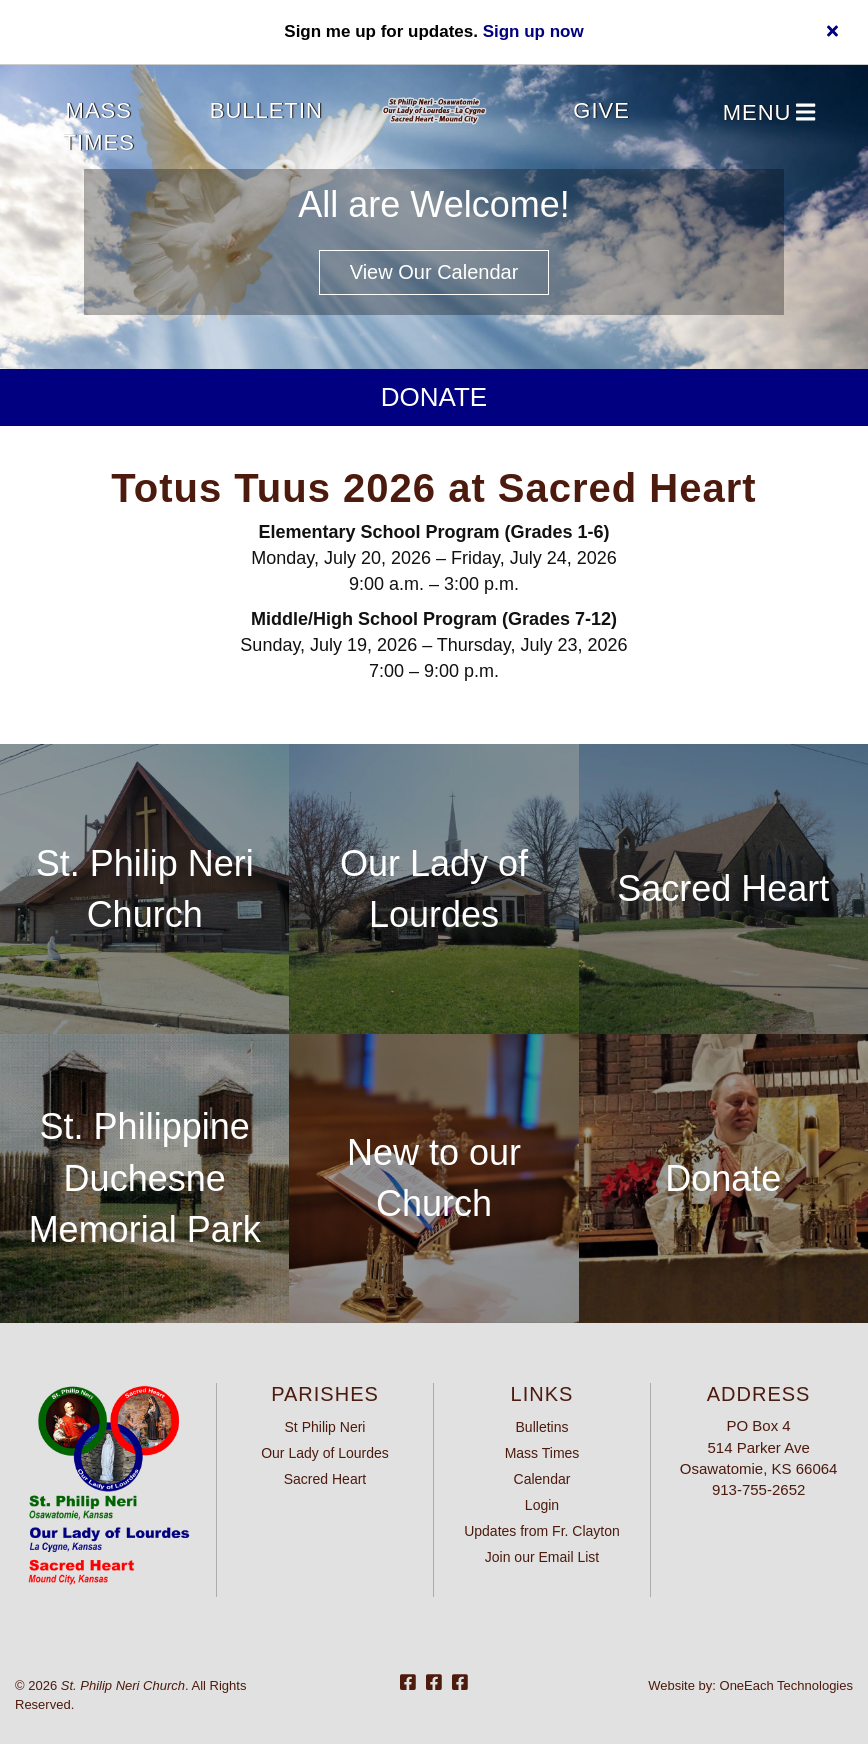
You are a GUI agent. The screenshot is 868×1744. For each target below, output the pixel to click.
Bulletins (542, 1427)
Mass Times (99, 126)
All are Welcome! (433, 204)
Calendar (542, 1479)
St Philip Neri (325, 1427)
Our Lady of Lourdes (325, 1453)
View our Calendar (434, 272)
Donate (434, 397)
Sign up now (533, 31)
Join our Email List (542, 1557)
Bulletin (266, 110)
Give (601, 110)
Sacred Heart (723, 888)
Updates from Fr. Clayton (542, 1531)
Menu (769, 113)
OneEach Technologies (786, 1685)
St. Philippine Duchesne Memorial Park (145, 1178)
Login (542, 1505)
